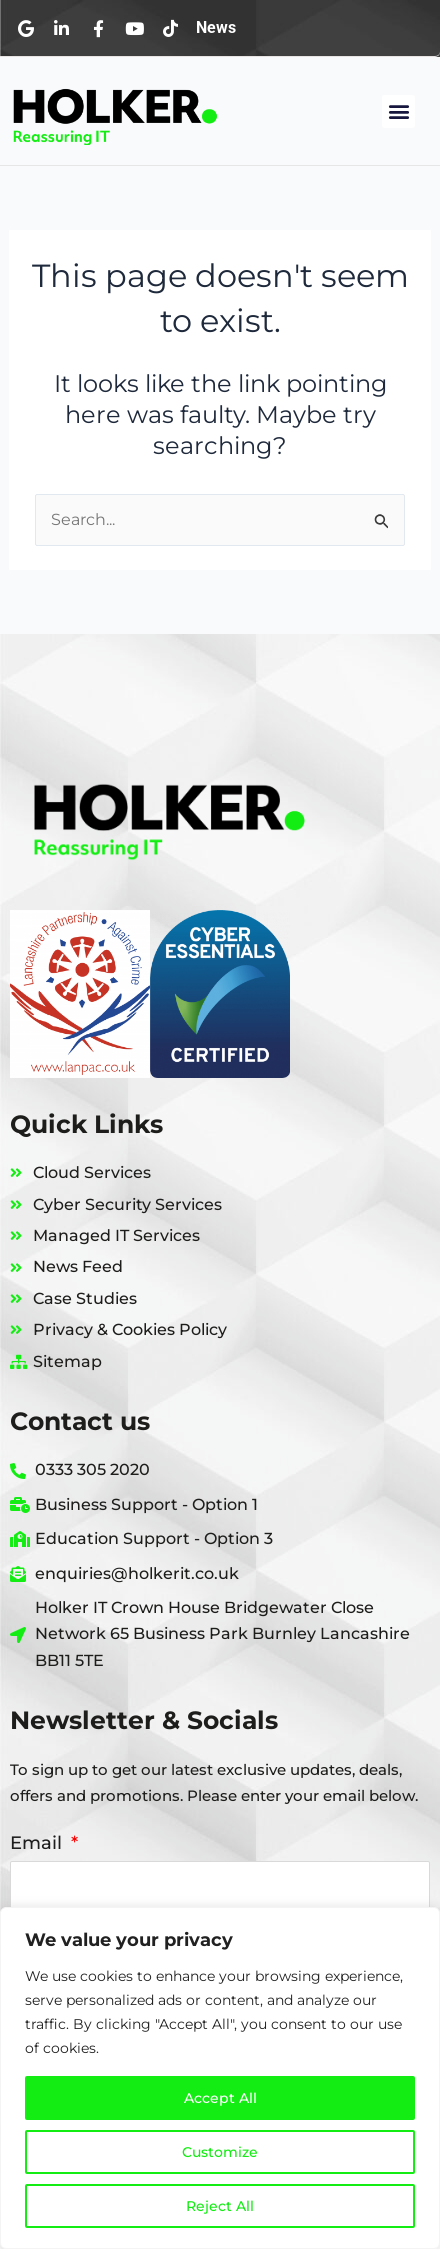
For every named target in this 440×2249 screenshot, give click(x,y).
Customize (220, 2152)
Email (38, 1843)
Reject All (220, 2206)
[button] (398, 111)
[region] (220, 2078)
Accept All (220, 2098)
